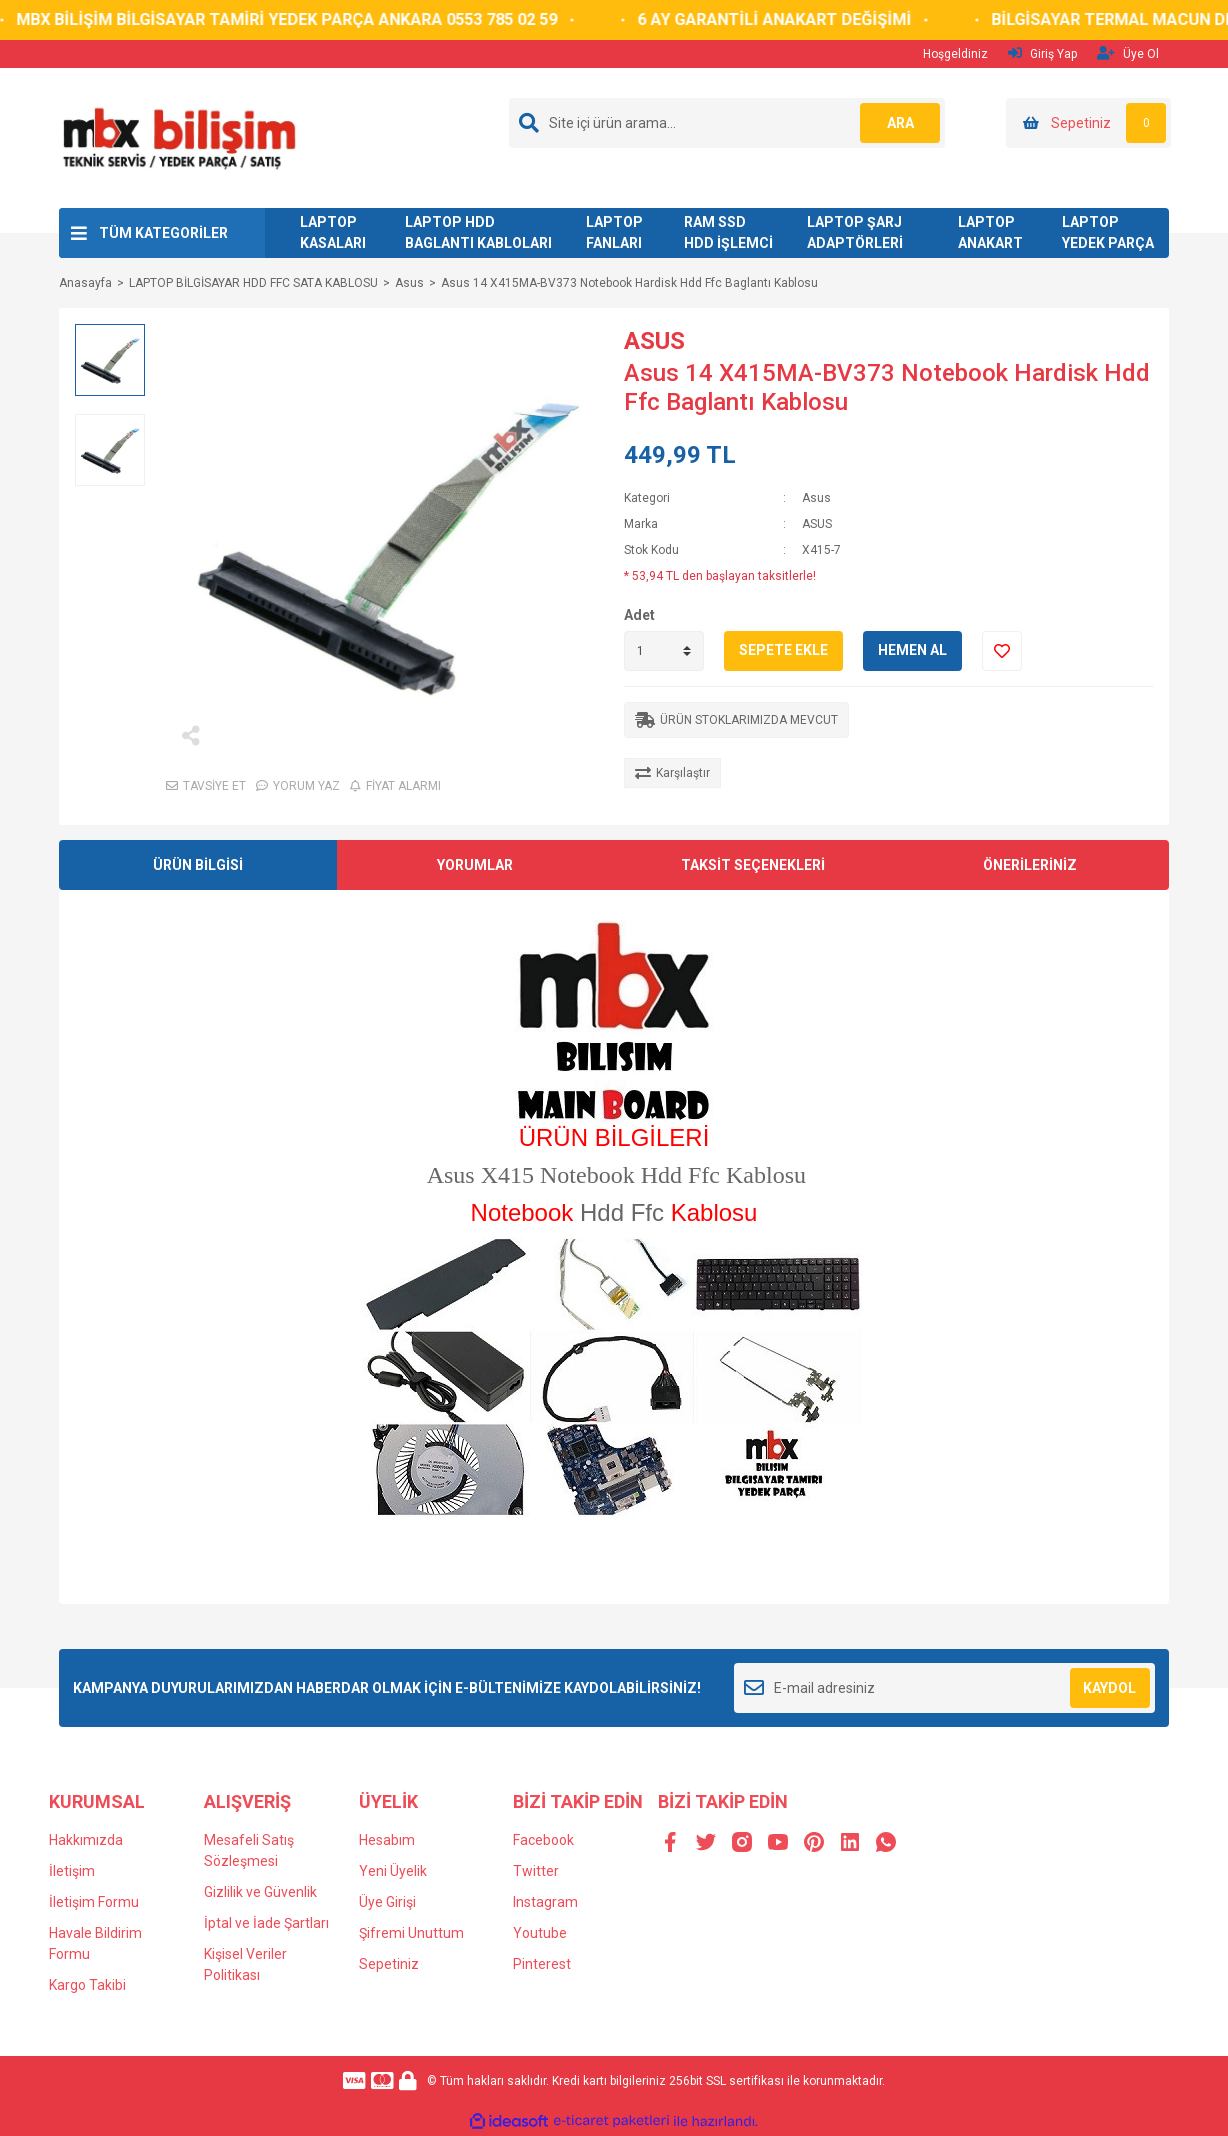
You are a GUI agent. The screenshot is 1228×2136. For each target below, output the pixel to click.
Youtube (540, 1933)
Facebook (543, 1840)
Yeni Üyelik (393, 1871)
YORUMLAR (475, 865)
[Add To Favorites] (1002, 651)
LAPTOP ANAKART (990, 232)
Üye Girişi (387, 1902)
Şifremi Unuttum (411, 1933)
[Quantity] (664, 651)
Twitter (536, 1871)
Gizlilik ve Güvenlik (260, 1892)
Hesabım (387, 1840)
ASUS (654, 341)
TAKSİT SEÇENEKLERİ (753, 865)
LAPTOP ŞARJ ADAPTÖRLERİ (855, 232)
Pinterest (542, 1964)
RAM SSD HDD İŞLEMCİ (728, 232)
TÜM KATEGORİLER (163, 233)
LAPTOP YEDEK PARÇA (1108, 232)
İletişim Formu (94, 1902)
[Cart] (1088, 123)
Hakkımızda (86, 1840)
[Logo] (178, 137)
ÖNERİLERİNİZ (1030, 865)
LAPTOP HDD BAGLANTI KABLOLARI (478, 232)
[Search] (727, 123)
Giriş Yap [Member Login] (1042, 53)
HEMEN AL (912, 650)
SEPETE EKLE (783, 650)
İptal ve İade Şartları (266, 1923)
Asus (816, 498)
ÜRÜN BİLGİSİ (198, 865)
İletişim (72, 1871)
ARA (900, 123)
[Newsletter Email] (944, 1688)
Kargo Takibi (87, 1985)
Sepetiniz (389, 1964)
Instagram (545, 1902)
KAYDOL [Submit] (1109, 1688)
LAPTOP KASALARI (333, 232)
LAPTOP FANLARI (614, 232)
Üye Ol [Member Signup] (1128, 53)
